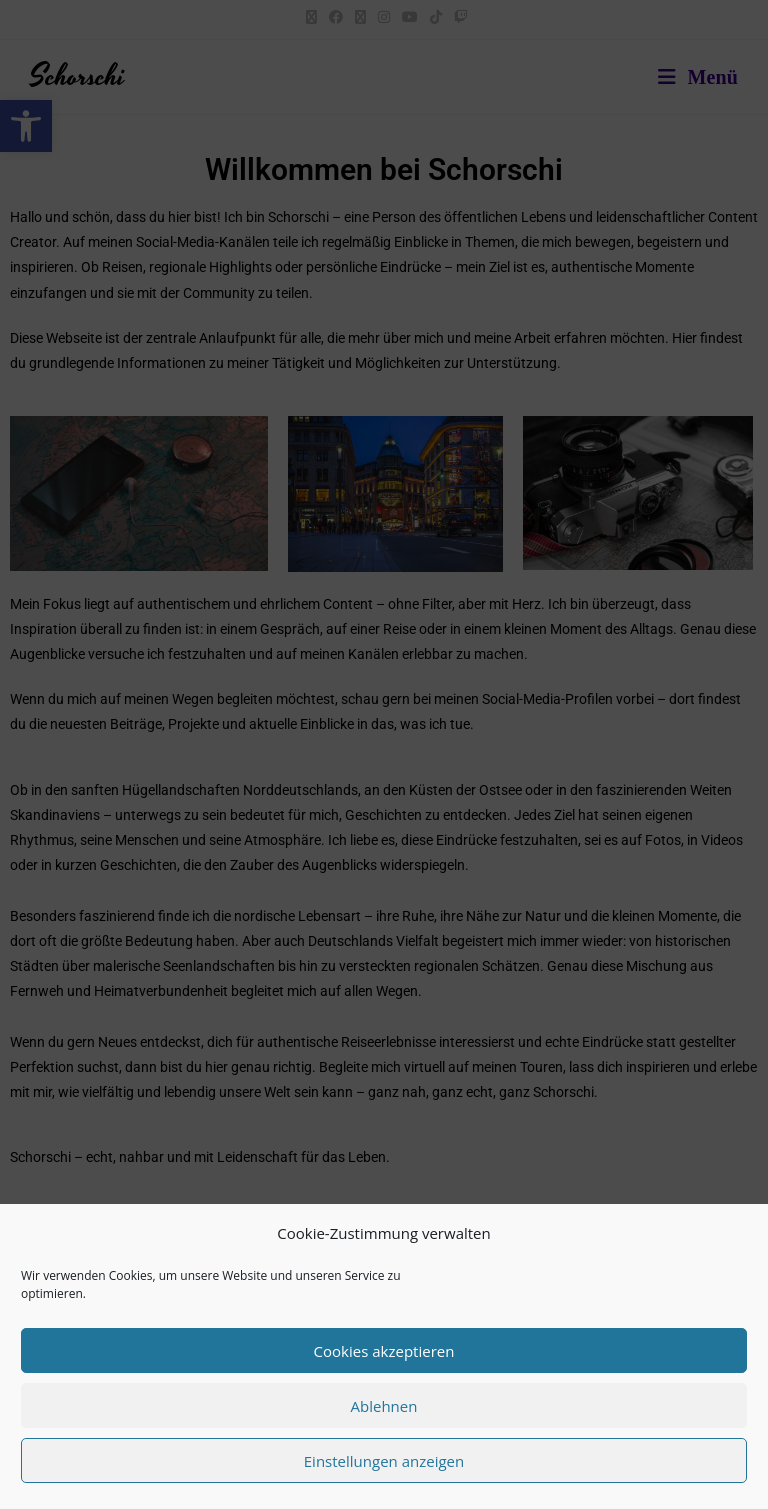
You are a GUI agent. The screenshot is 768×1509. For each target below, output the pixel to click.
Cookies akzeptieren (384, 1351)
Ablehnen (384, 1406)
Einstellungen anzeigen (384, 1461)
